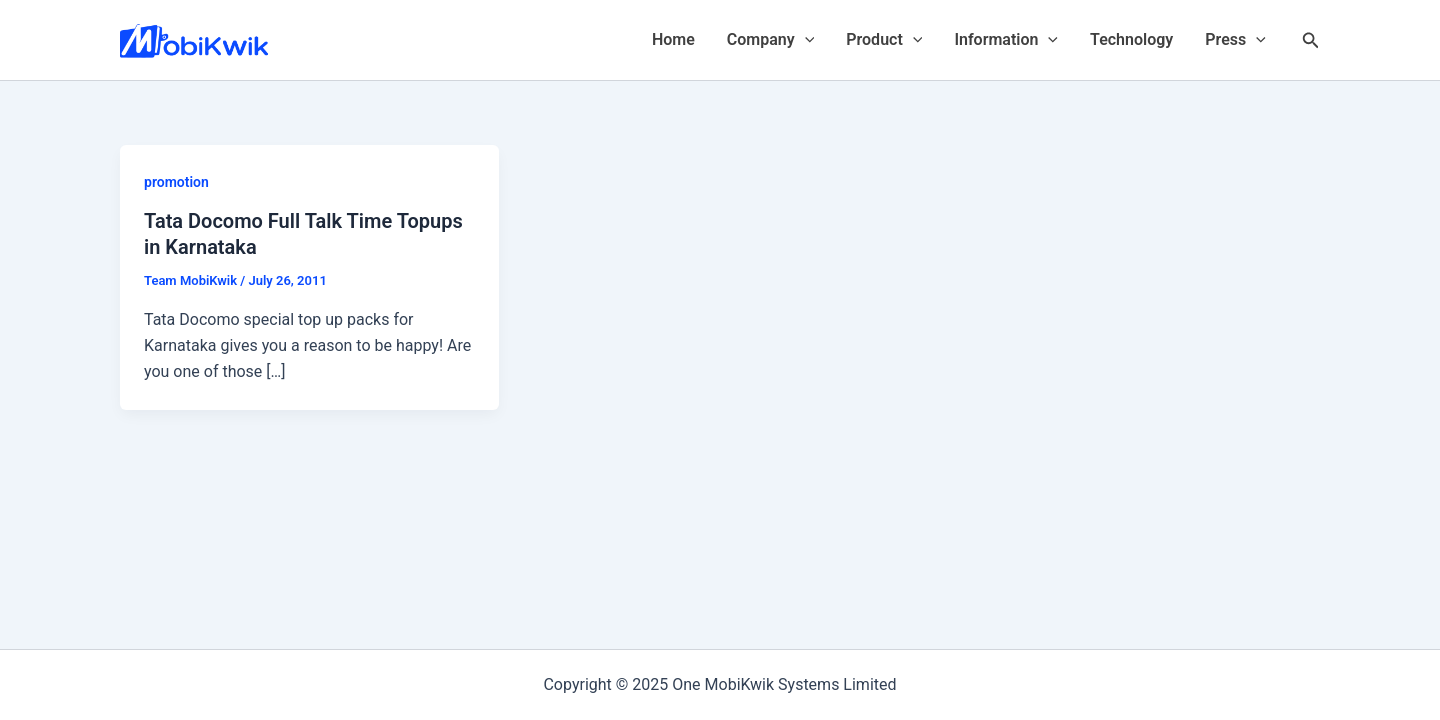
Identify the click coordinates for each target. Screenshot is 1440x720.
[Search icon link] (1311, 40)
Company (770, 40)
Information (1006, 40)
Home (673, 39)
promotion (176, 182)
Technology (1131, 39)
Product (884, 40)
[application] (805, 40)
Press (1235, 40)
